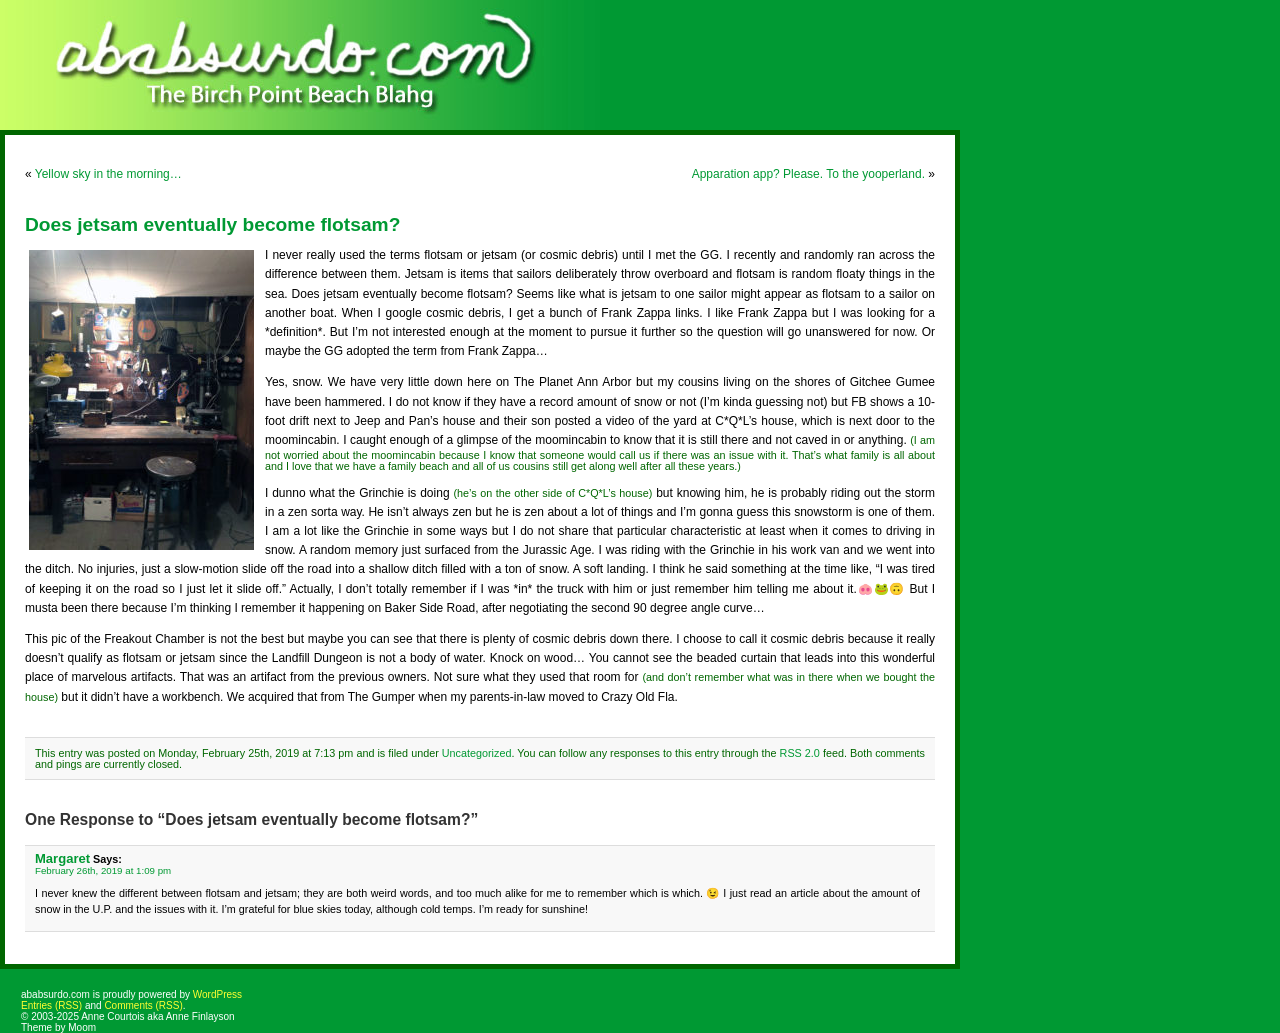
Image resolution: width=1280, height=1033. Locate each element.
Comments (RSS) (143, 1005)
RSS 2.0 (800, 753)
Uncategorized (477, 753)
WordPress (217, 994)
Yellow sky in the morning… (108, 174)
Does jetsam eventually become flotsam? (212, 224)
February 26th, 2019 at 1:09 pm (103, 870)
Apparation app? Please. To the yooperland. (808, 174)
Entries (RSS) (51, 1005)
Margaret (62, 858)
